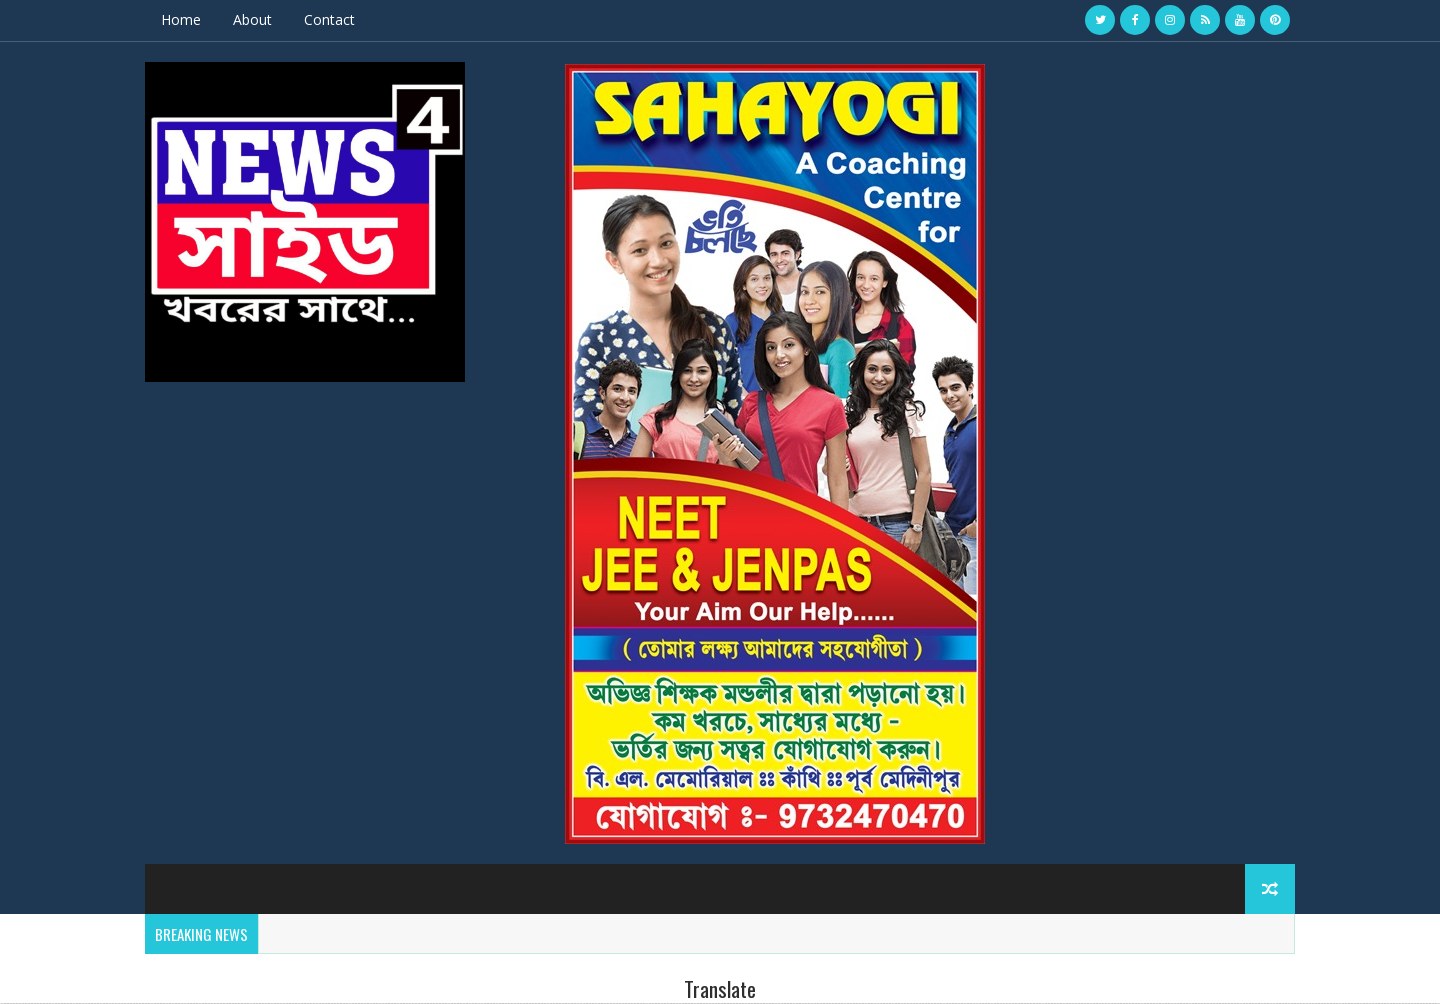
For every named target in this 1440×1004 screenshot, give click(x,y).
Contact (329, 19)
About (252, 19)
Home (181, 19)
